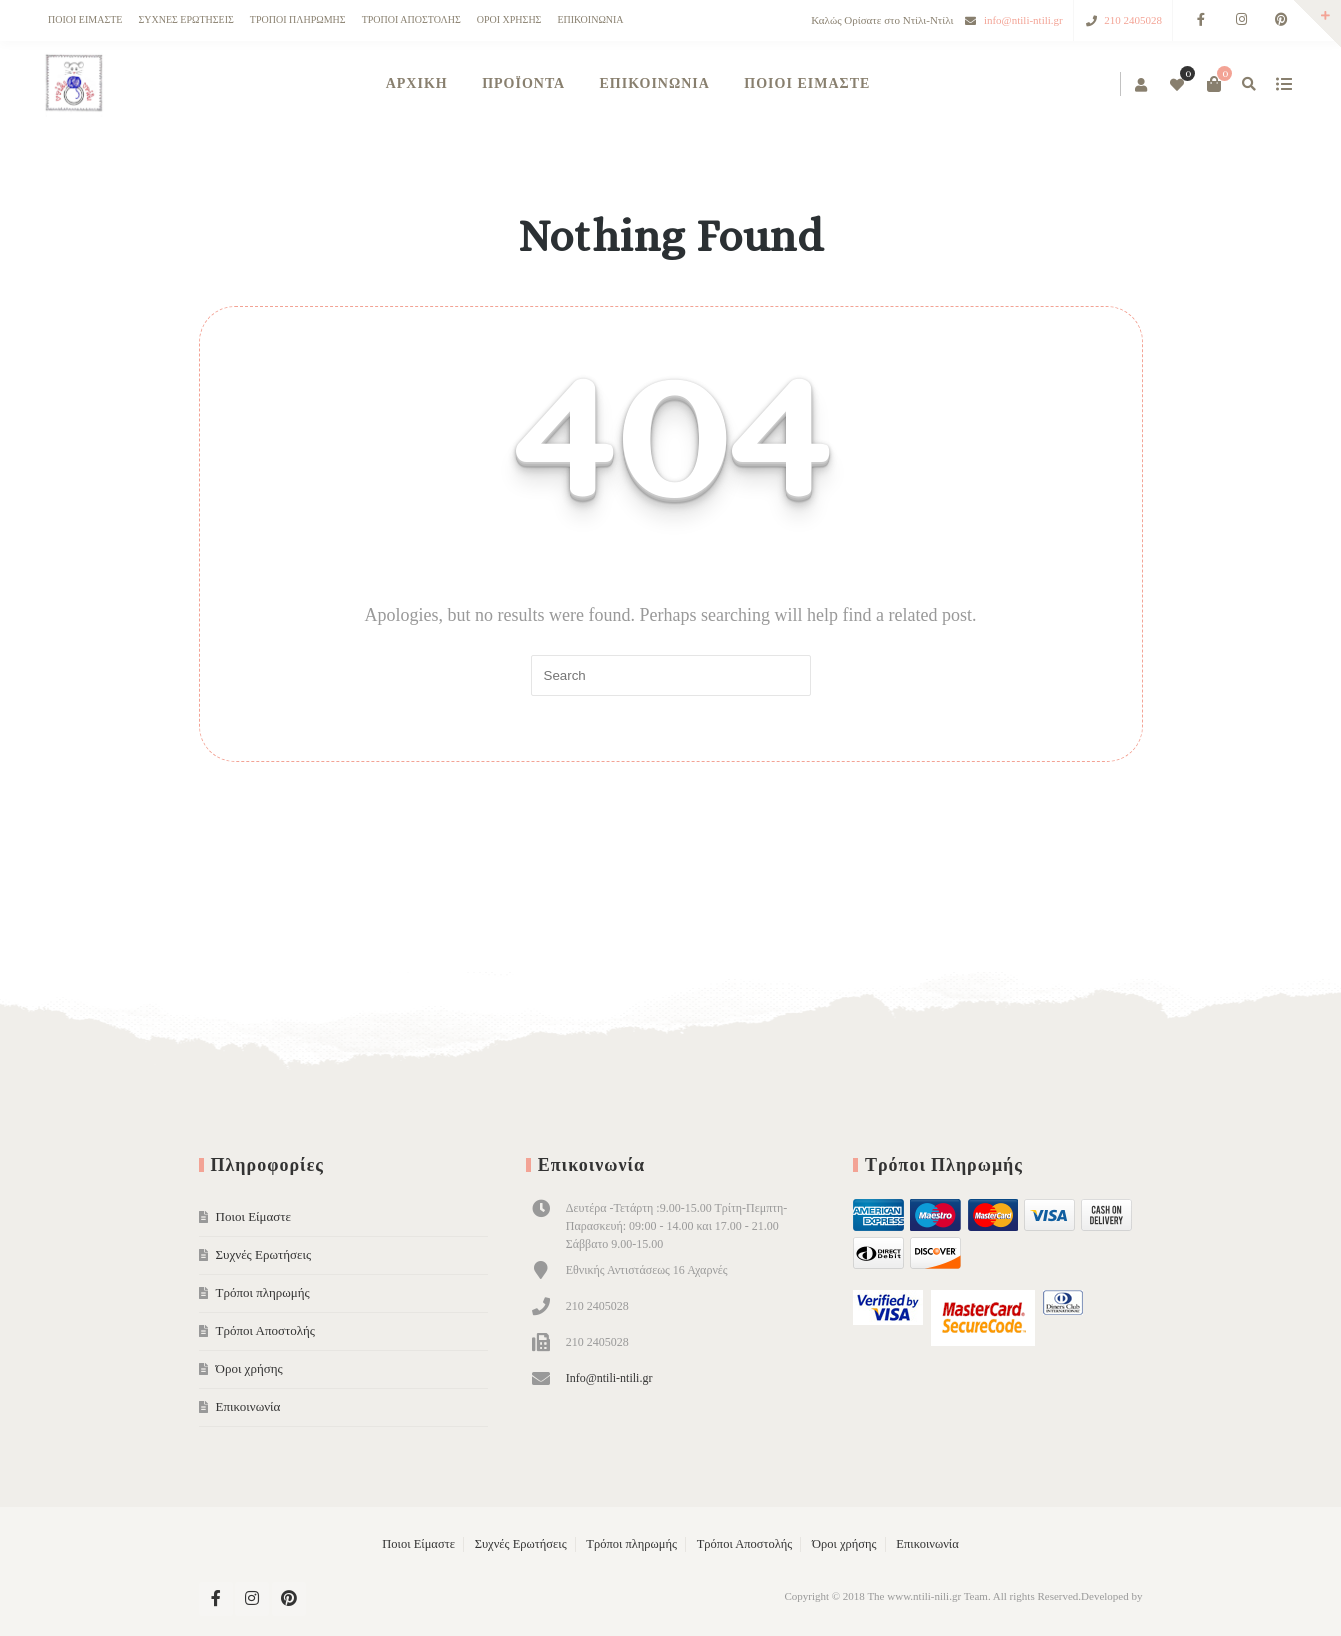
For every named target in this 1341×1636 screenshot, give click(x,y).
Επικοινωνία (590, 19)
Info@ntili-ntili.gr (609, 1378)
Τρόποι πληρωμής (298, 19)
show (1283, 84)
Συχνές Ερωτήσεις (185, 19)
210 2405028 (1133, 20)
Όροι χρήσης (509, 19)
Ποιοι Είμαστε (85, 19)
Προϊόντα (523, 83)
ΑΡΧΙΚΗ (417, 83)
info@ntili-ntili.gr (1023, 20)
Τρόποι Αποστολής (411, 19)
